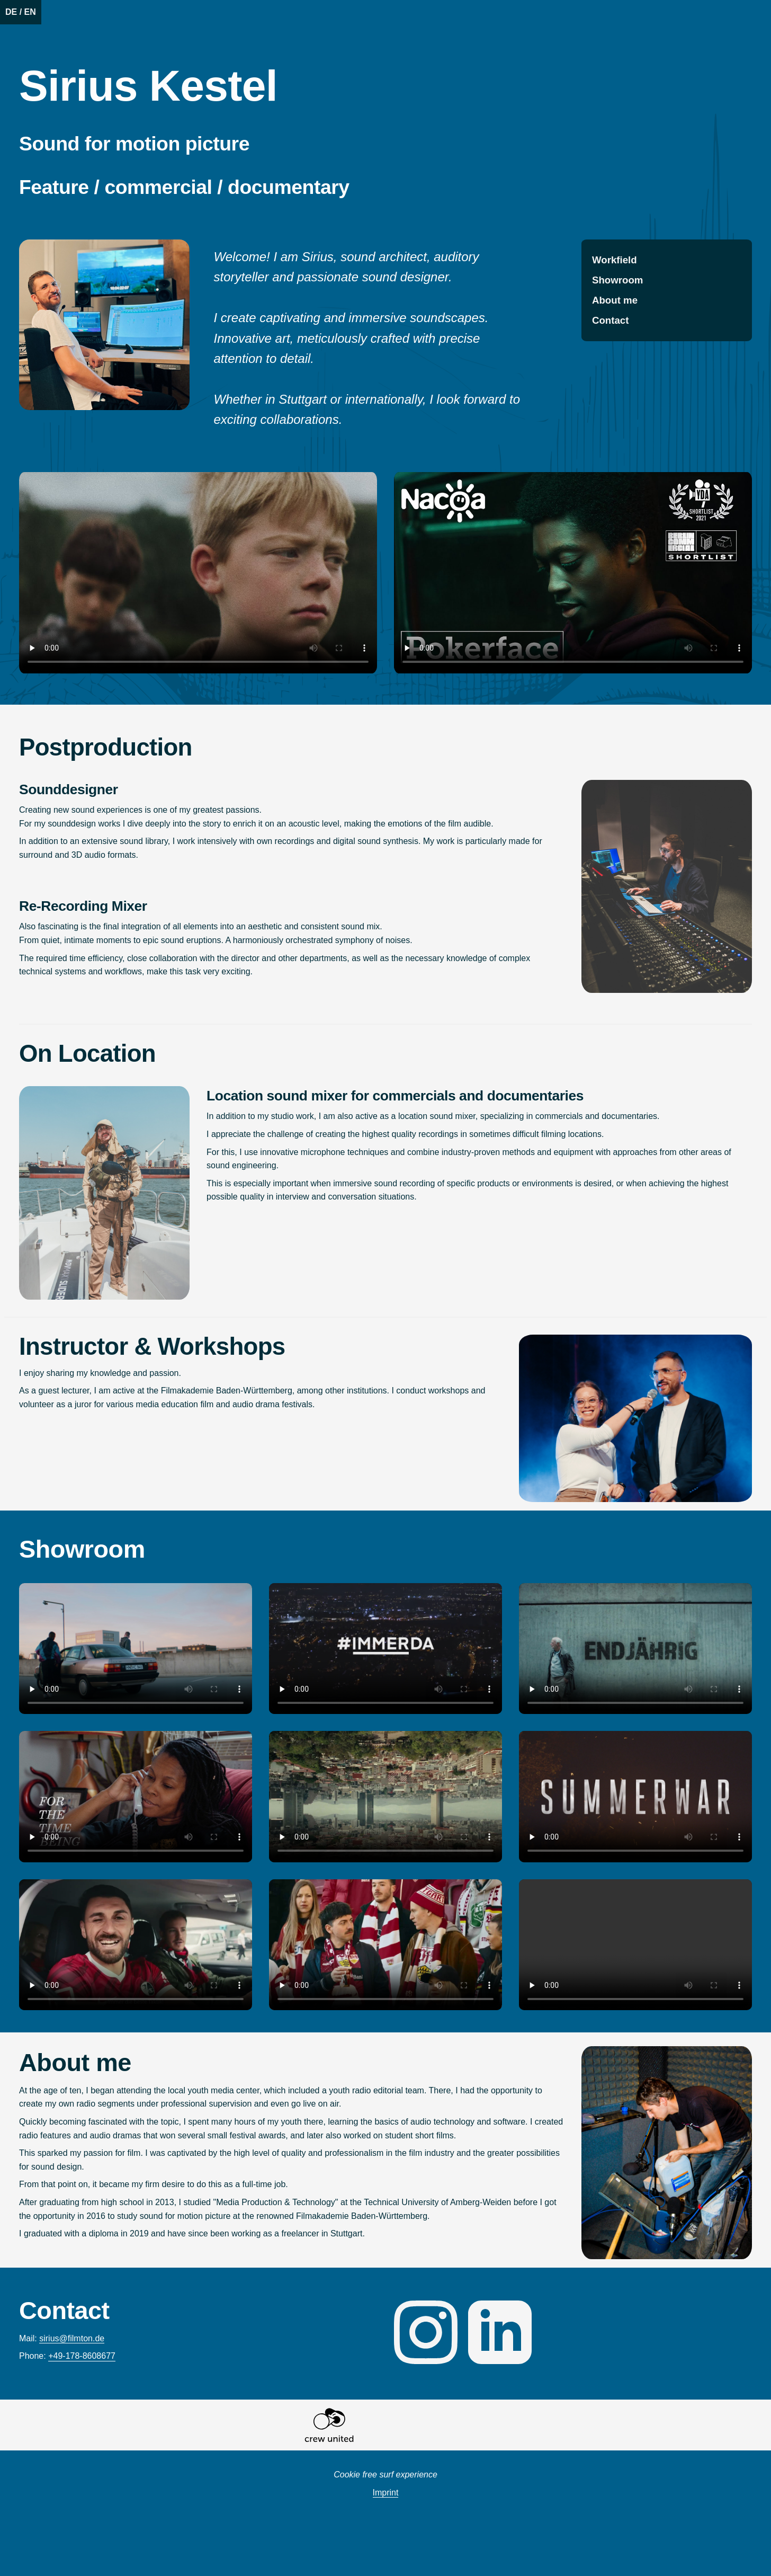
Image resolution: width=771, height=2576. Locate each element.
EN (30, 11)
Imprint (386, 2492)
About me (615, 300)
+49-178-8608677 (81, 2355)
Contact (610, 320)
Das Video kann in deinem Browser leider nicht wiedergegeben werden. (135, 1649)
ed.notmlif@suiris (71, 2338)
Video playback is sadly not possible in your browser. (198, 572)
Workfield (614, 259)
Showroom (617, 280)
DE (11, 11)
